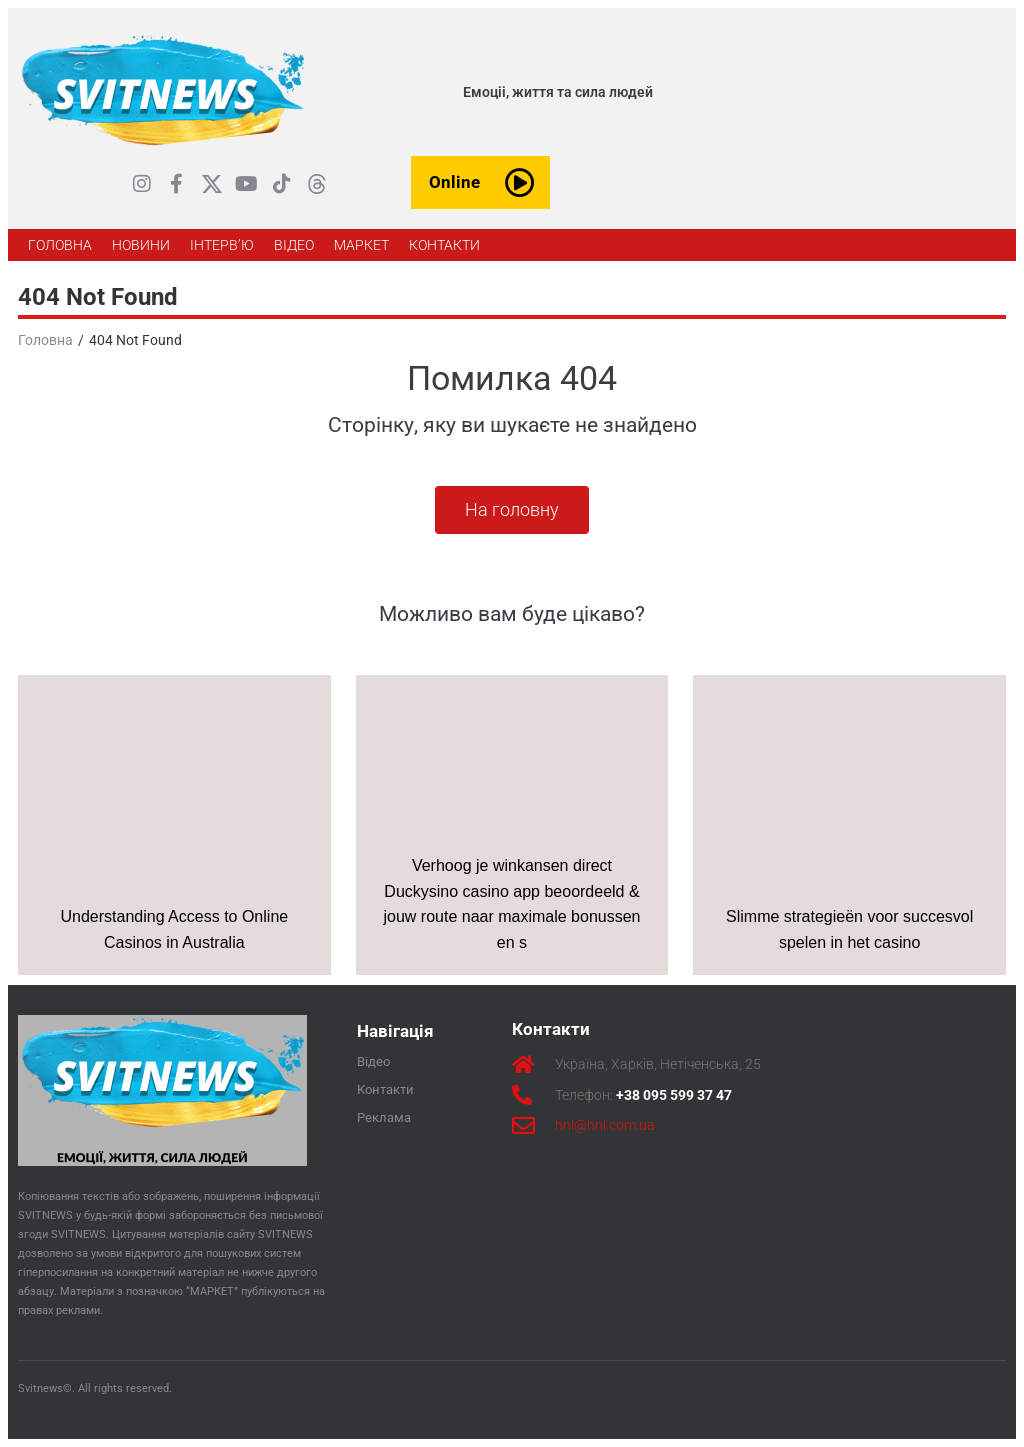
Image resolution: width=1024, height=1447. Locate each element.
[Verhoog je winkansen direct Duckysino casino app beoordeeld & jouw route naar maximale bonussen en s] (512, 825)
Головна (45, 340)
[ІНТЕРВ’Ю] (222, 245)
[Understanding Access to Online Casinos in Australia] (174, 825)
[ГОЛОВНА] (60, 245)
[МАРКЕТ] (361, 245)
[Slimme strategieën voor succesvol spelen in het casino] (849, 825)
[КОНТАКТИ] (444, 245)
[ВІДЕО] (294, 245)
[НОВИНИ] (141, 245)
